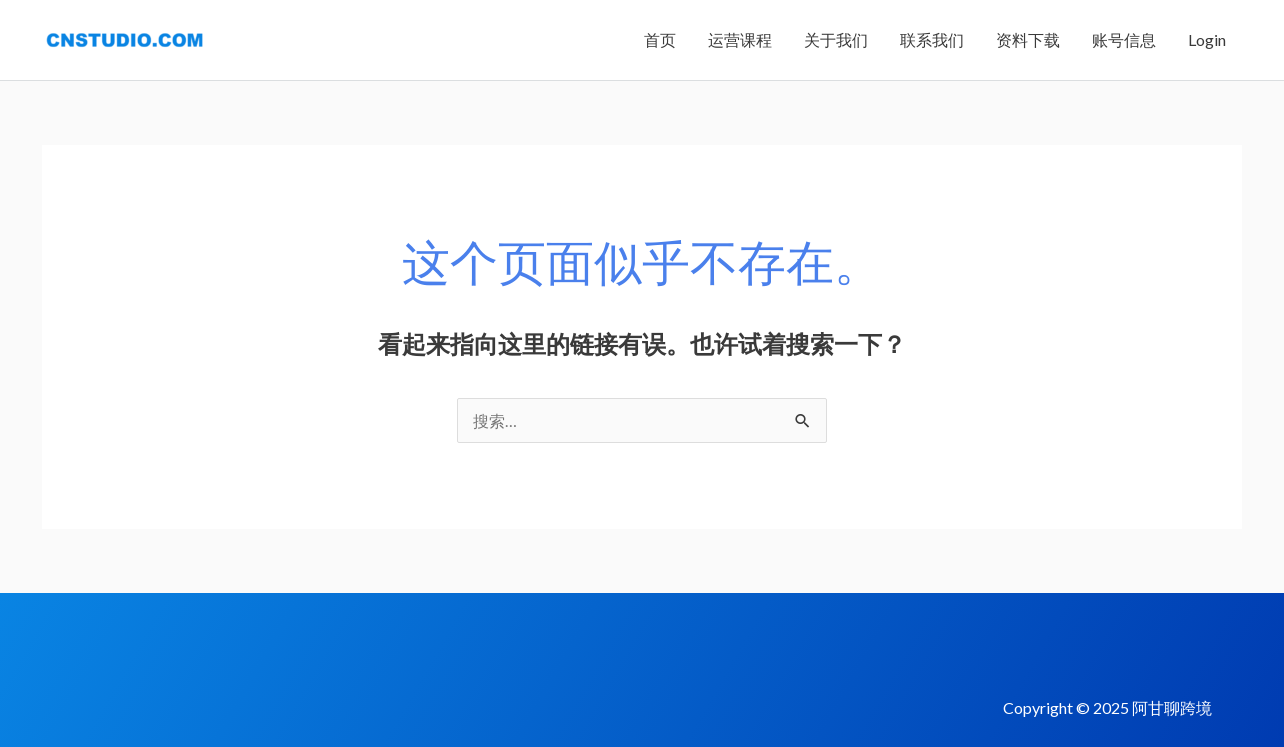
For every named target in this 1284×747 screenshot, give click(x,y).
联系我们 (932, 39)
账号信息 (1124, 39)
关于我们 (836, 39)
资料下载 (1028, 39)
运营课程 (740, 39)
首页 (660, 39)
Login (1207, 39)
